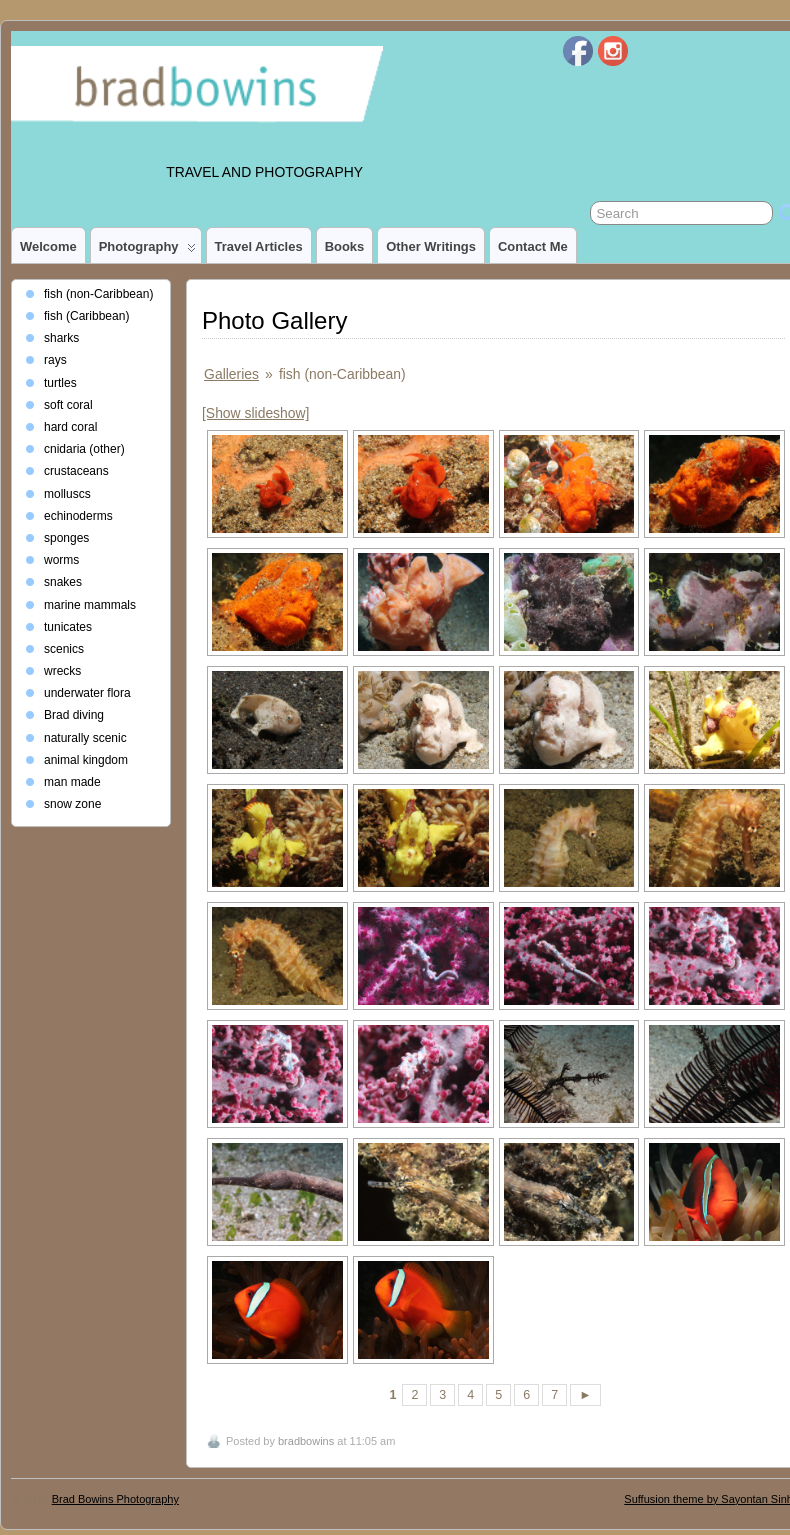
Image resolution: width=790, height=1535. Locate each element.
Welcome (48, 246)
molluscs (67, 494)
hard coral (70, 427)
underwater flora (87, 693)
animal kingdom (86, 760)
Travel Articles (259, 246)
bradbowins (306, 1441)
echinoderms (78, 516)
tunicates (68, 627)
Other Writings (431, 246)
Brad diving (74, 715)
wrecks (62, 671)
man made (72, 782)
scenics (64, 649)
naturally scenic (85, 738)
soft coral (68, 405)
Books (345, 246)
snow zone (72, 804)
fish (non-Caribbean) (98, 294)
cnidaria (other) (84, 449)
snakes (63, 582)
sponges (66, 538)
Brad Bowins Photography (115, 1499)
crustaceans (76, 471)
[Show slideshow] (255, 413)
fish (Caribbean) (86, 316)
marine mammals (90, 605)
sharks (61, 338)
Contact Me (533, 246)
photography (147, 251)
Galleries (231, 374)
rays (55, 360)
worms (61, 560)
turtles (60, 383)
